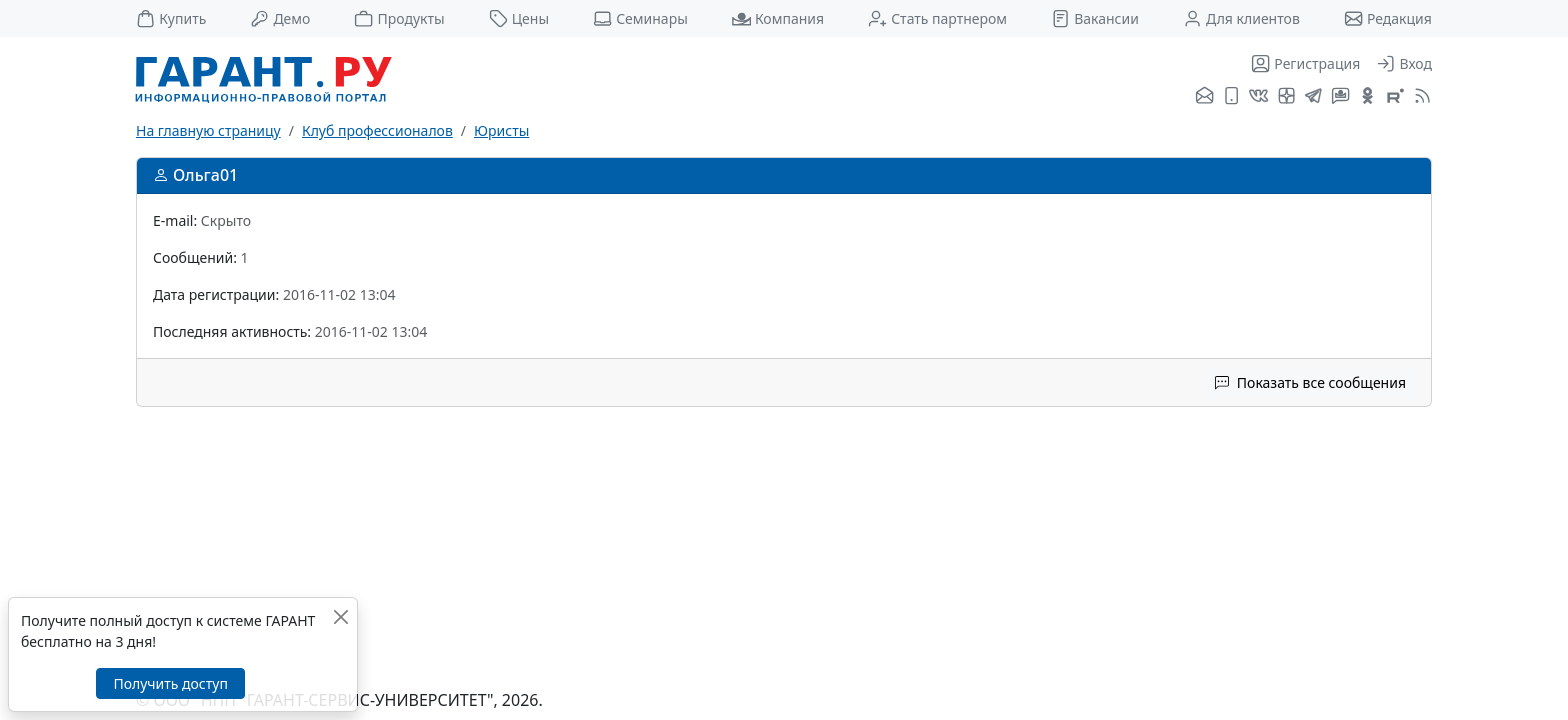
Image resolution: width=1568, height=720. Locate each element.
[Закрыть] (340, 616)
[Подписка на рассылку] (1204, 97)
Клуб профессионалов (377, 130)
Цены (519, 18)
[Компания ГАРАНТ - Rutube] (1395, 97)
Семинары (640, 18)
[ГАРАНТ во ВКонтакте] (1258, 97)
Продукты (399, 18)
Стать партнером (937, 18)
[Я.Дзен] (1286, 97)
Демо (280, 18)
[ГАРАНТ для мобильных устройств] (1231, 97)
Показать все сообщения (1310, 382)
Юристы (501, 130)
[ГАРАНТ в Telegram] (1313, 97)
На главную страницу (208, 130)
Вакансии (1095, 18)
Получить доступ (170, 683)
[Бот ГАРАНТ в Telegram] (1340, 97)
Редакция (1388, 18)
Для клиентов (1241, 18)
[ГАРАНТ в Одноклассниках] (1367, 97)
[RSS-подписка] (1420, 97)
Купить (171, 18)
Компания (778, 18)
